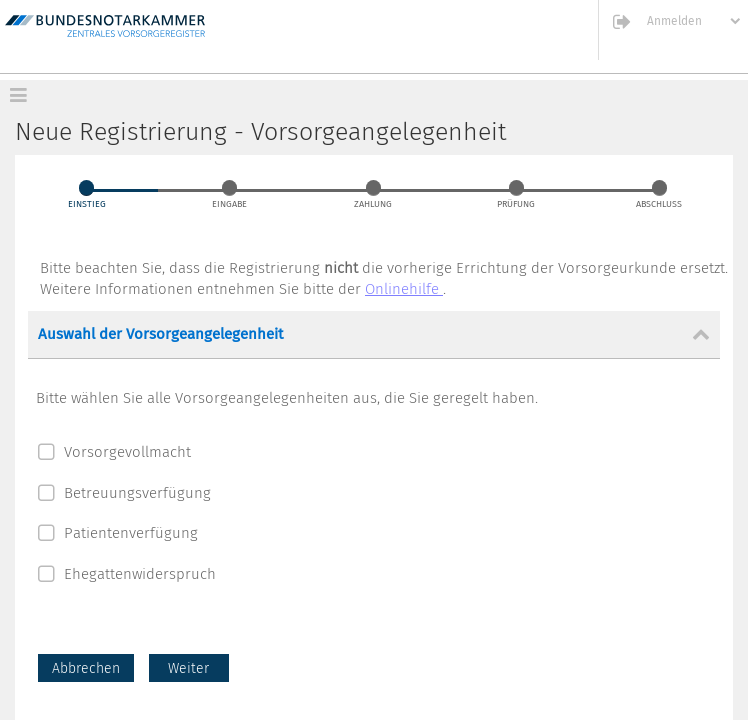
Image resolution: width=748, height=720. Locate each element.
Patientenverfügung (131, 533)
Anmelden (674, 22)
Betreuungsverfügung (137, 493)
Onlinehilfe (404, 289)
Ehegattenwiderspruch (140, 574)
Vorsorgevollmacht (127, 452)
